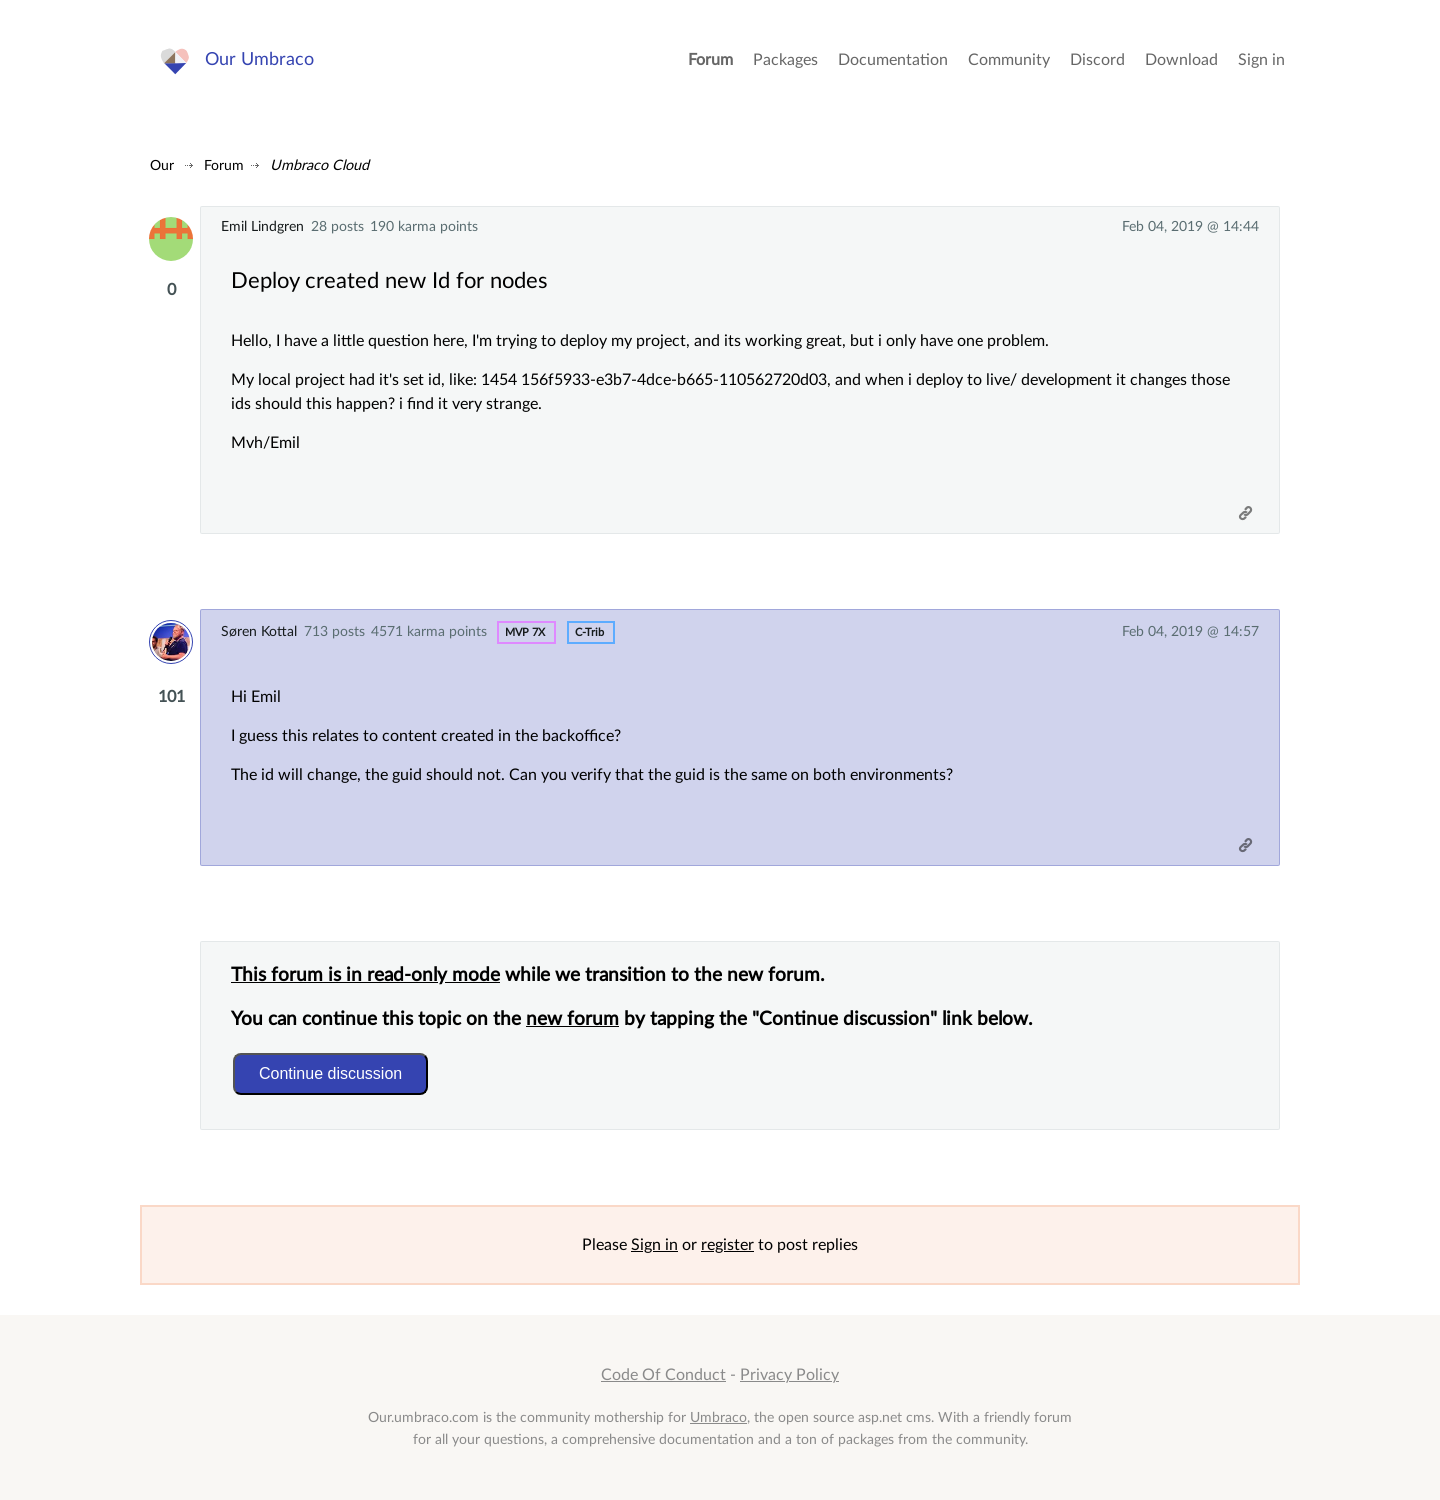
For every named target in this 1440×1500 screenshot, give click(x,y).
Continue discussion (330, 1073)
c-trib (589, 632)
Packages (785, 60)
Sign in (1261, 60)
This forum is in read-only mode (365, 975)
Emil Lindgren (262, 226)
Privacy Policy (789, 1375)
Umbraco (718, 1417)
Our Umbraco (259, 59)
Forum (710, 60)
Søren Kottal (259, 631)
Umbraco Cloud (319, 165)
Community (1009, 60)
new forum (572, 1019)
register (727, 1245)
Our (162, 165)
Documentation (893, 60)
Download (1181, 60)
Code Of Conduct (663, 1375)
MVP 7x (525, 632)
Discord (1097, 60)
